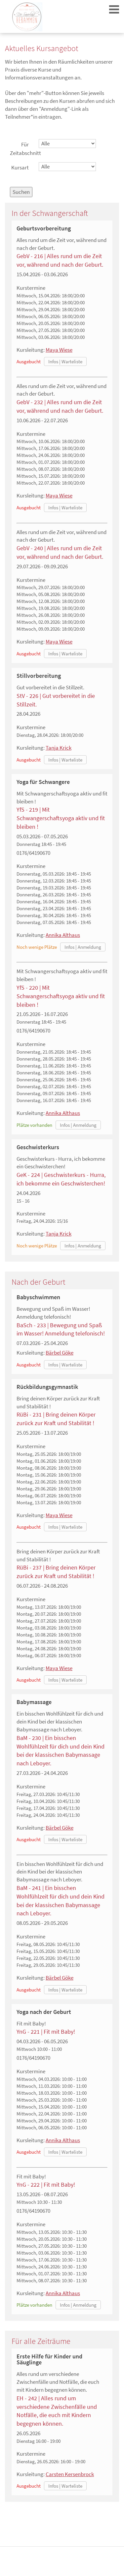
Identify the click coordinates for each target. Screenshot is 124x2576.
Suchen (21, 191)
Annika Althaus (63, 935)
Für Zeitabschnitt (22, 149)
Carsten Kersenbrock (70, 2474)
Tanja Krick (58, 747)
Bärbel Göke (59, 1352)
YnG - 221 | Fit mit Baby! (46, 2031)
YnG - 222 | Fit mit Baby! (46, 2184)
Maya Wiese (59, 349)
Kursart (20, 167)
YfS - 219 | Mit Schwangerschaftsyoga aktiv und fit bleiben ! (61, 818)
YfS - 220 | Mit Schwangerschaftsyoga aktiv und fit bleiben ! (61, 996)
